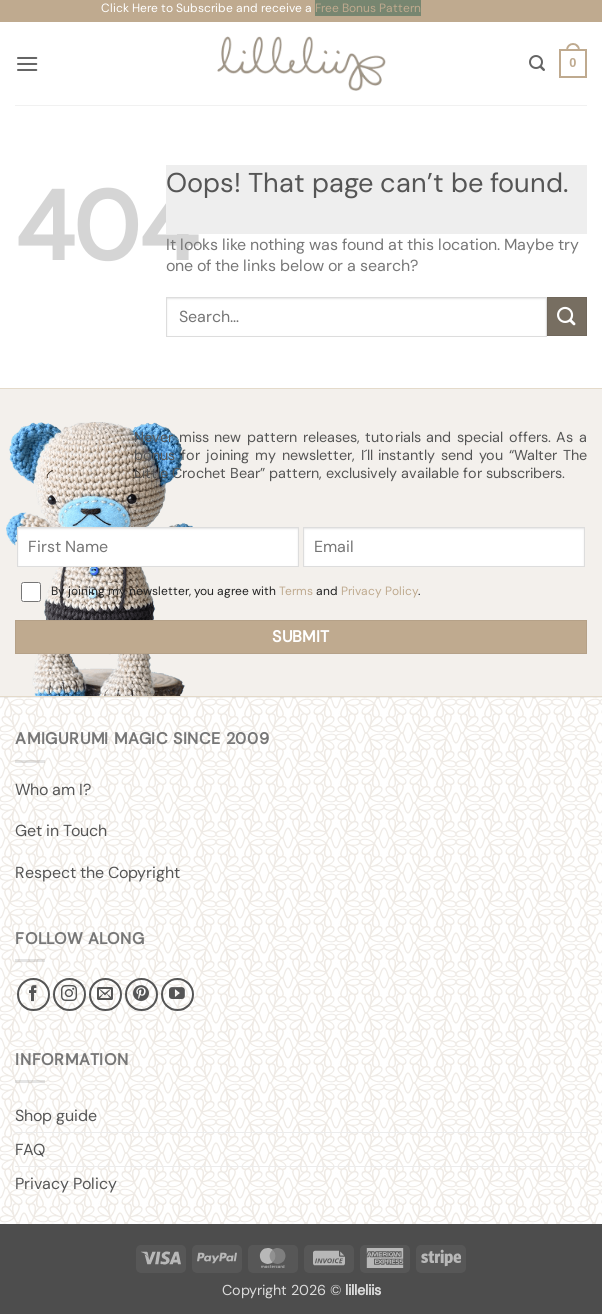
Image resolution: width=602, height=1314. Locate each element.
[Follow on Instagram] (69, 994)
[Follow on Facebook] (33, 994)
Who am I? (53, 789)
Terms (296, 591)
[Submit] (567, 316)
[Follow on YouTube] (177, 994)
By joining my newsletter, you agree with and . (235, 591)
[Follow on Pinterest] (141, 994)
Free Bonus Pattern (368, 8)
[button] (27, 63)
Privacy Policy (379, 591)
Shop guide (56, 1115)
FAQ (30, 1149)
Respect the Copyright (97, 872)
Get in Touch (61, 830)
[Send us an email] (105, 994)
